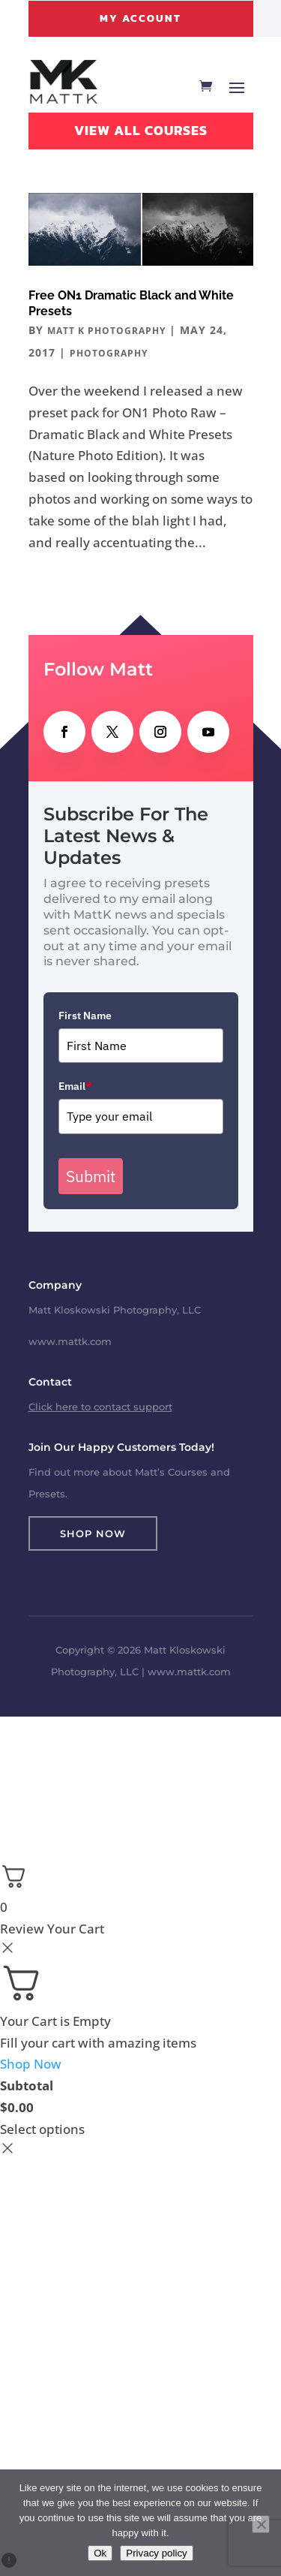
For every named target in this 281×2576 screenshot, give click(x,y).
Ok (100, 2553)
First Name (85, 1015)
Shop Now (93, 1533)
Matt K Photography (106, 330)
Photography (109, 353)
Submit (90, 1176)
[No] (261, 2524)
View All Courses (141, 130)
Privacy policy (156, 2553)
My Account (140, 18)
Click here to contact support (100, 1407)
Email (74, 1086)
